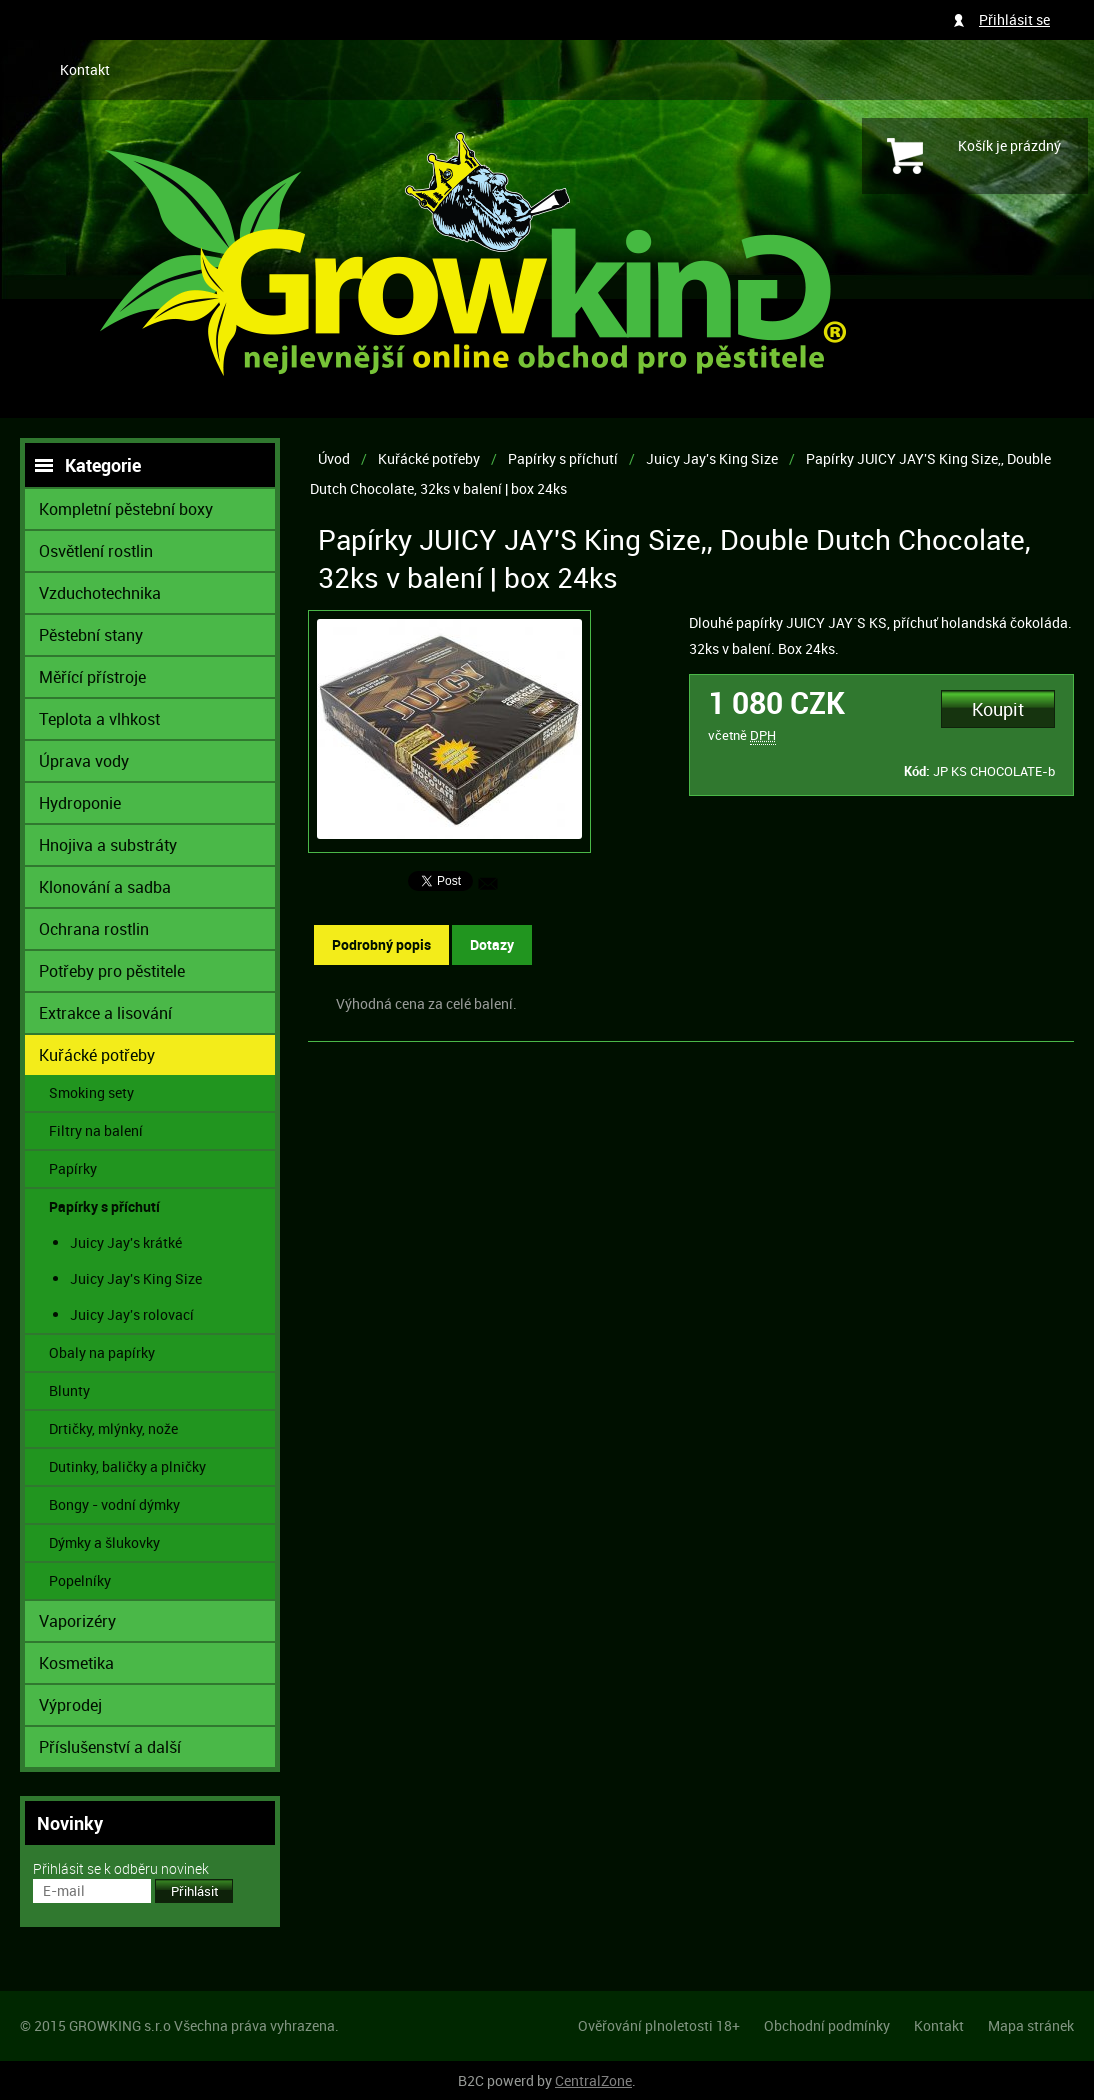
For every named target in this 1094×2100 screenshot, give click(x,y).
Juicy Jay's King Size (712, 458)
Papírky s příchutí (563, 458)
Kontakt (85, 69)
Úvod (334, 458)
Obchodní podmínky (827, 2025)
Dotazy (492, 944)
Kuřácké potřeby (429, 458)
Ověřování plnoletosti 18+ (659, 2025)
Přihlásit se (1014, 19)
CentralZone (593, 2080)
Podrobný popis (381, 944)
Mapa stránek (1031, 2025)
